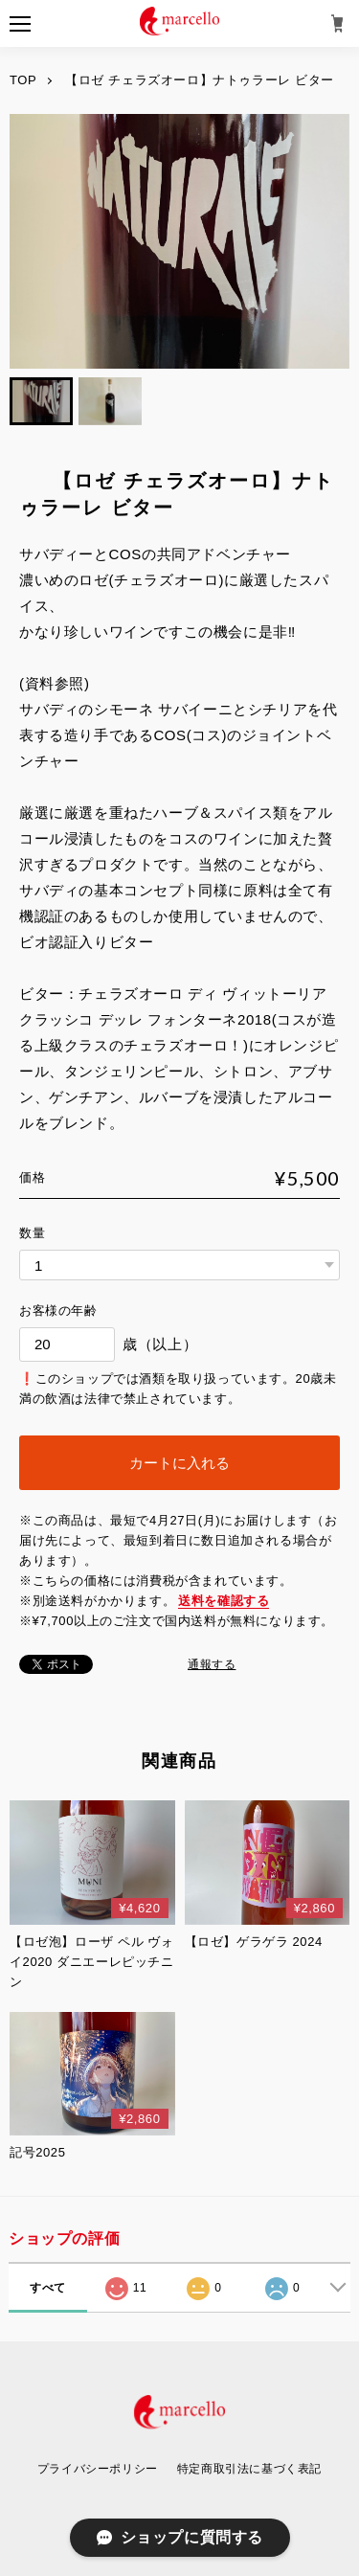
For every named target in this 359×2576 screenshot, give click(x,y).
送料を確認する (223, 1600)
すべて (48, 2287)
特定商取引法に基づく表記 (249, 2468)
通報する (212, 1664)
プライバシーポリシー (97, 2468)
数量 (32, 1233)
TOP (23, 80)
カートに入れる (179, 1463)
